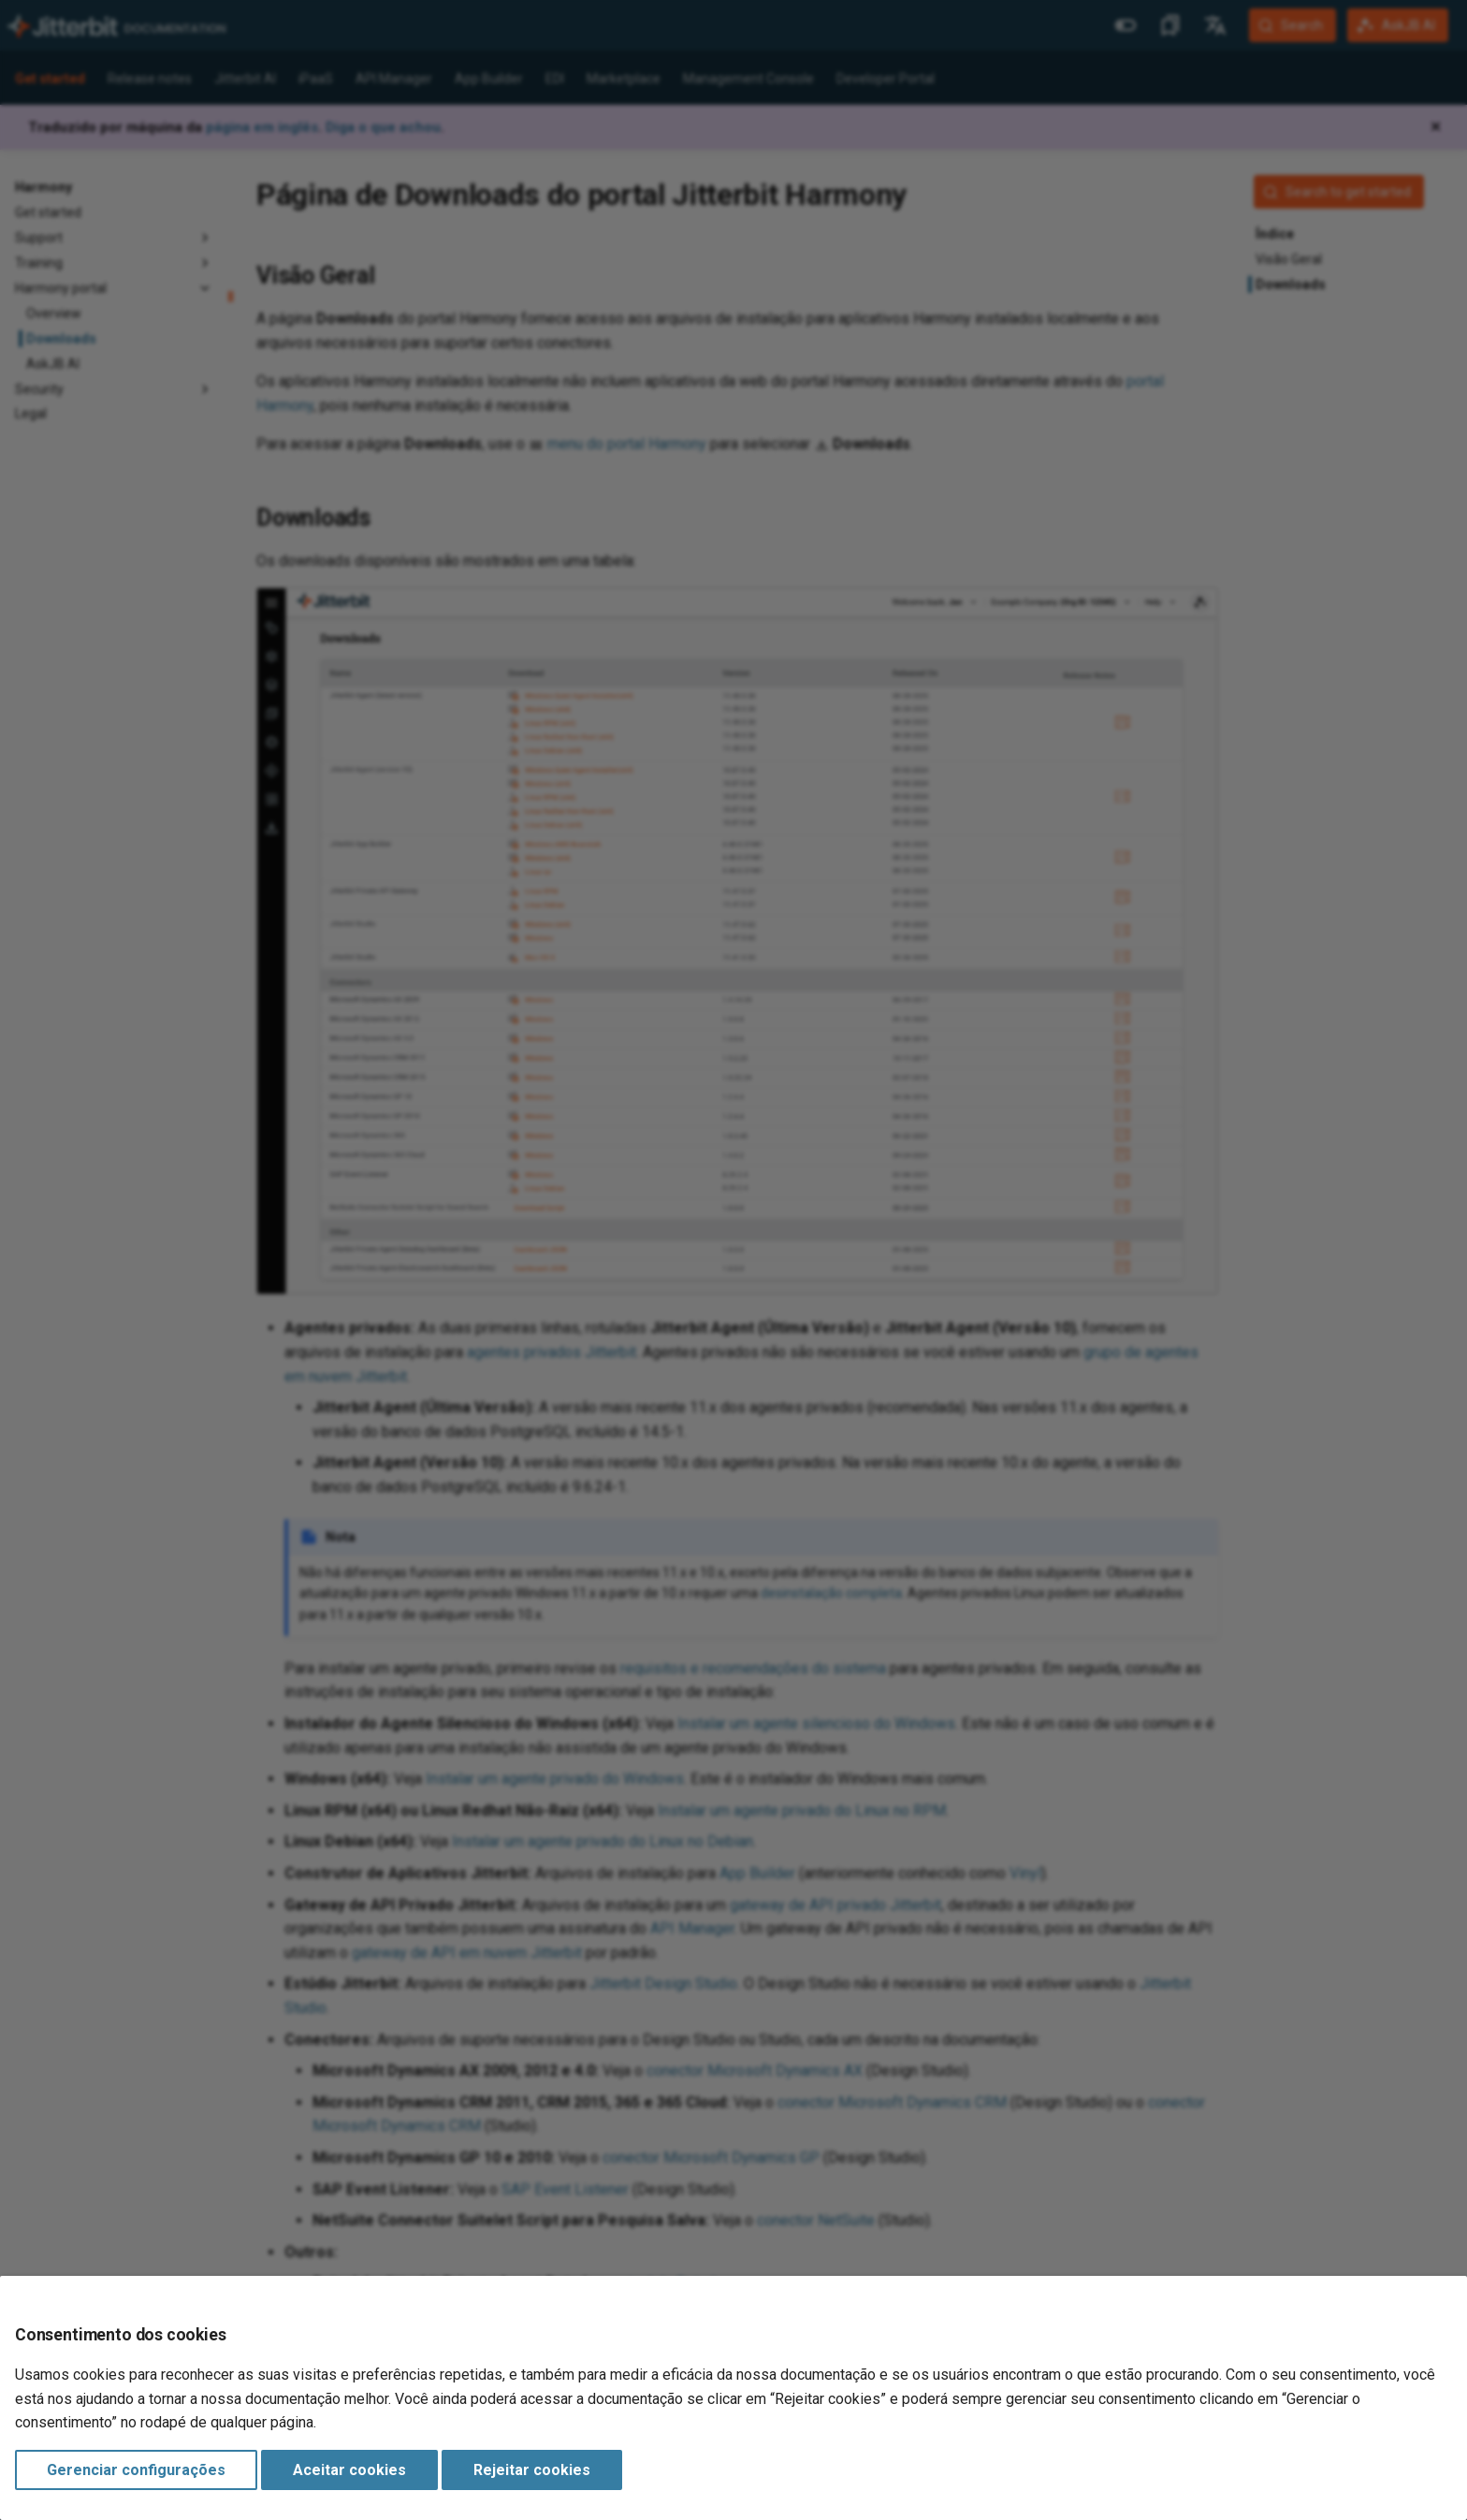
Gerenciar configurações (136, 2470)
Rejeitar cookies (531, 2470)
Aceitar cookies (349, 2470)
